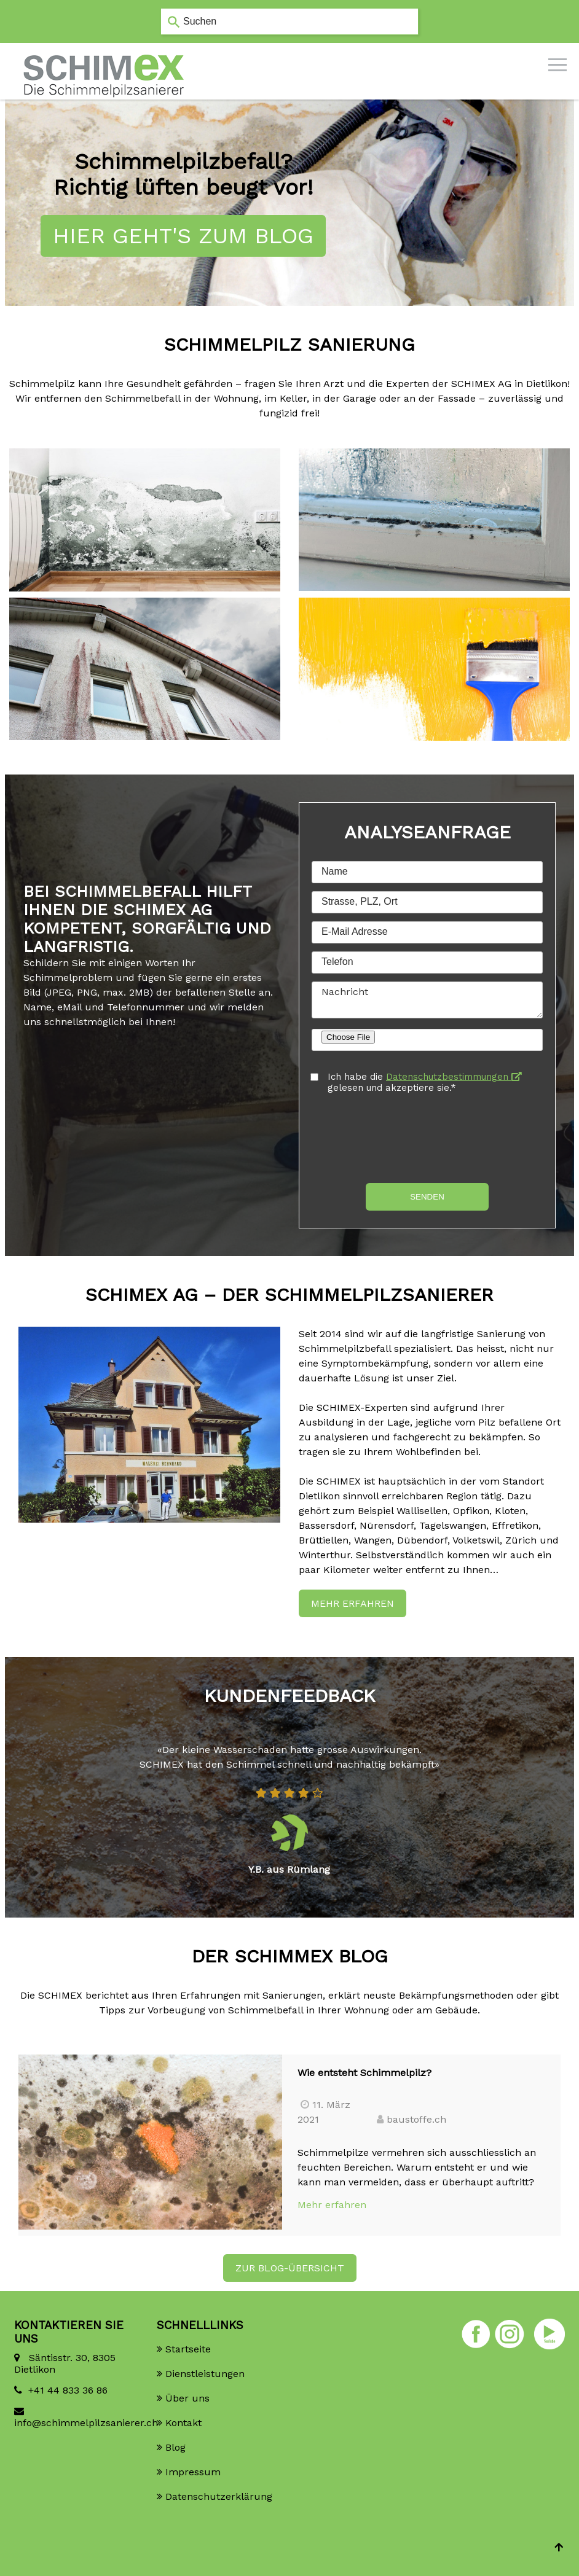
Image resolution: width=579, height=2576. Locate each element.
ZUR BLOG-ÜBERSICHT (289, 2268)
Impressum (193, 2472)
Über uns (187, 2398)
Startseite (188, 2349)
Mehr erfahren (352, 1603)
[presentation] (405, 1137)
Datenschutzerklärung (218, 2496)
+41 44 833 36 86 (68, 2390)
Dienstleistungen (205, 2373)
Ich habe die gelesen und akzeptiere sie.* (425, 1082)
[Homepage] (104, 55)
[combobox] (289, 21)
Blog (175, 2447)
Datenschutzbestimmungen (454, 1076)
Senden (427, 1196)
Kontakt (183, 2423)
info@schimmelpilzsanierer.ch (76, 2423)
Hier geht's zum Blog (183, 236)
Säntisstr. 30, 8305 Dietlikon (65, 2363)
